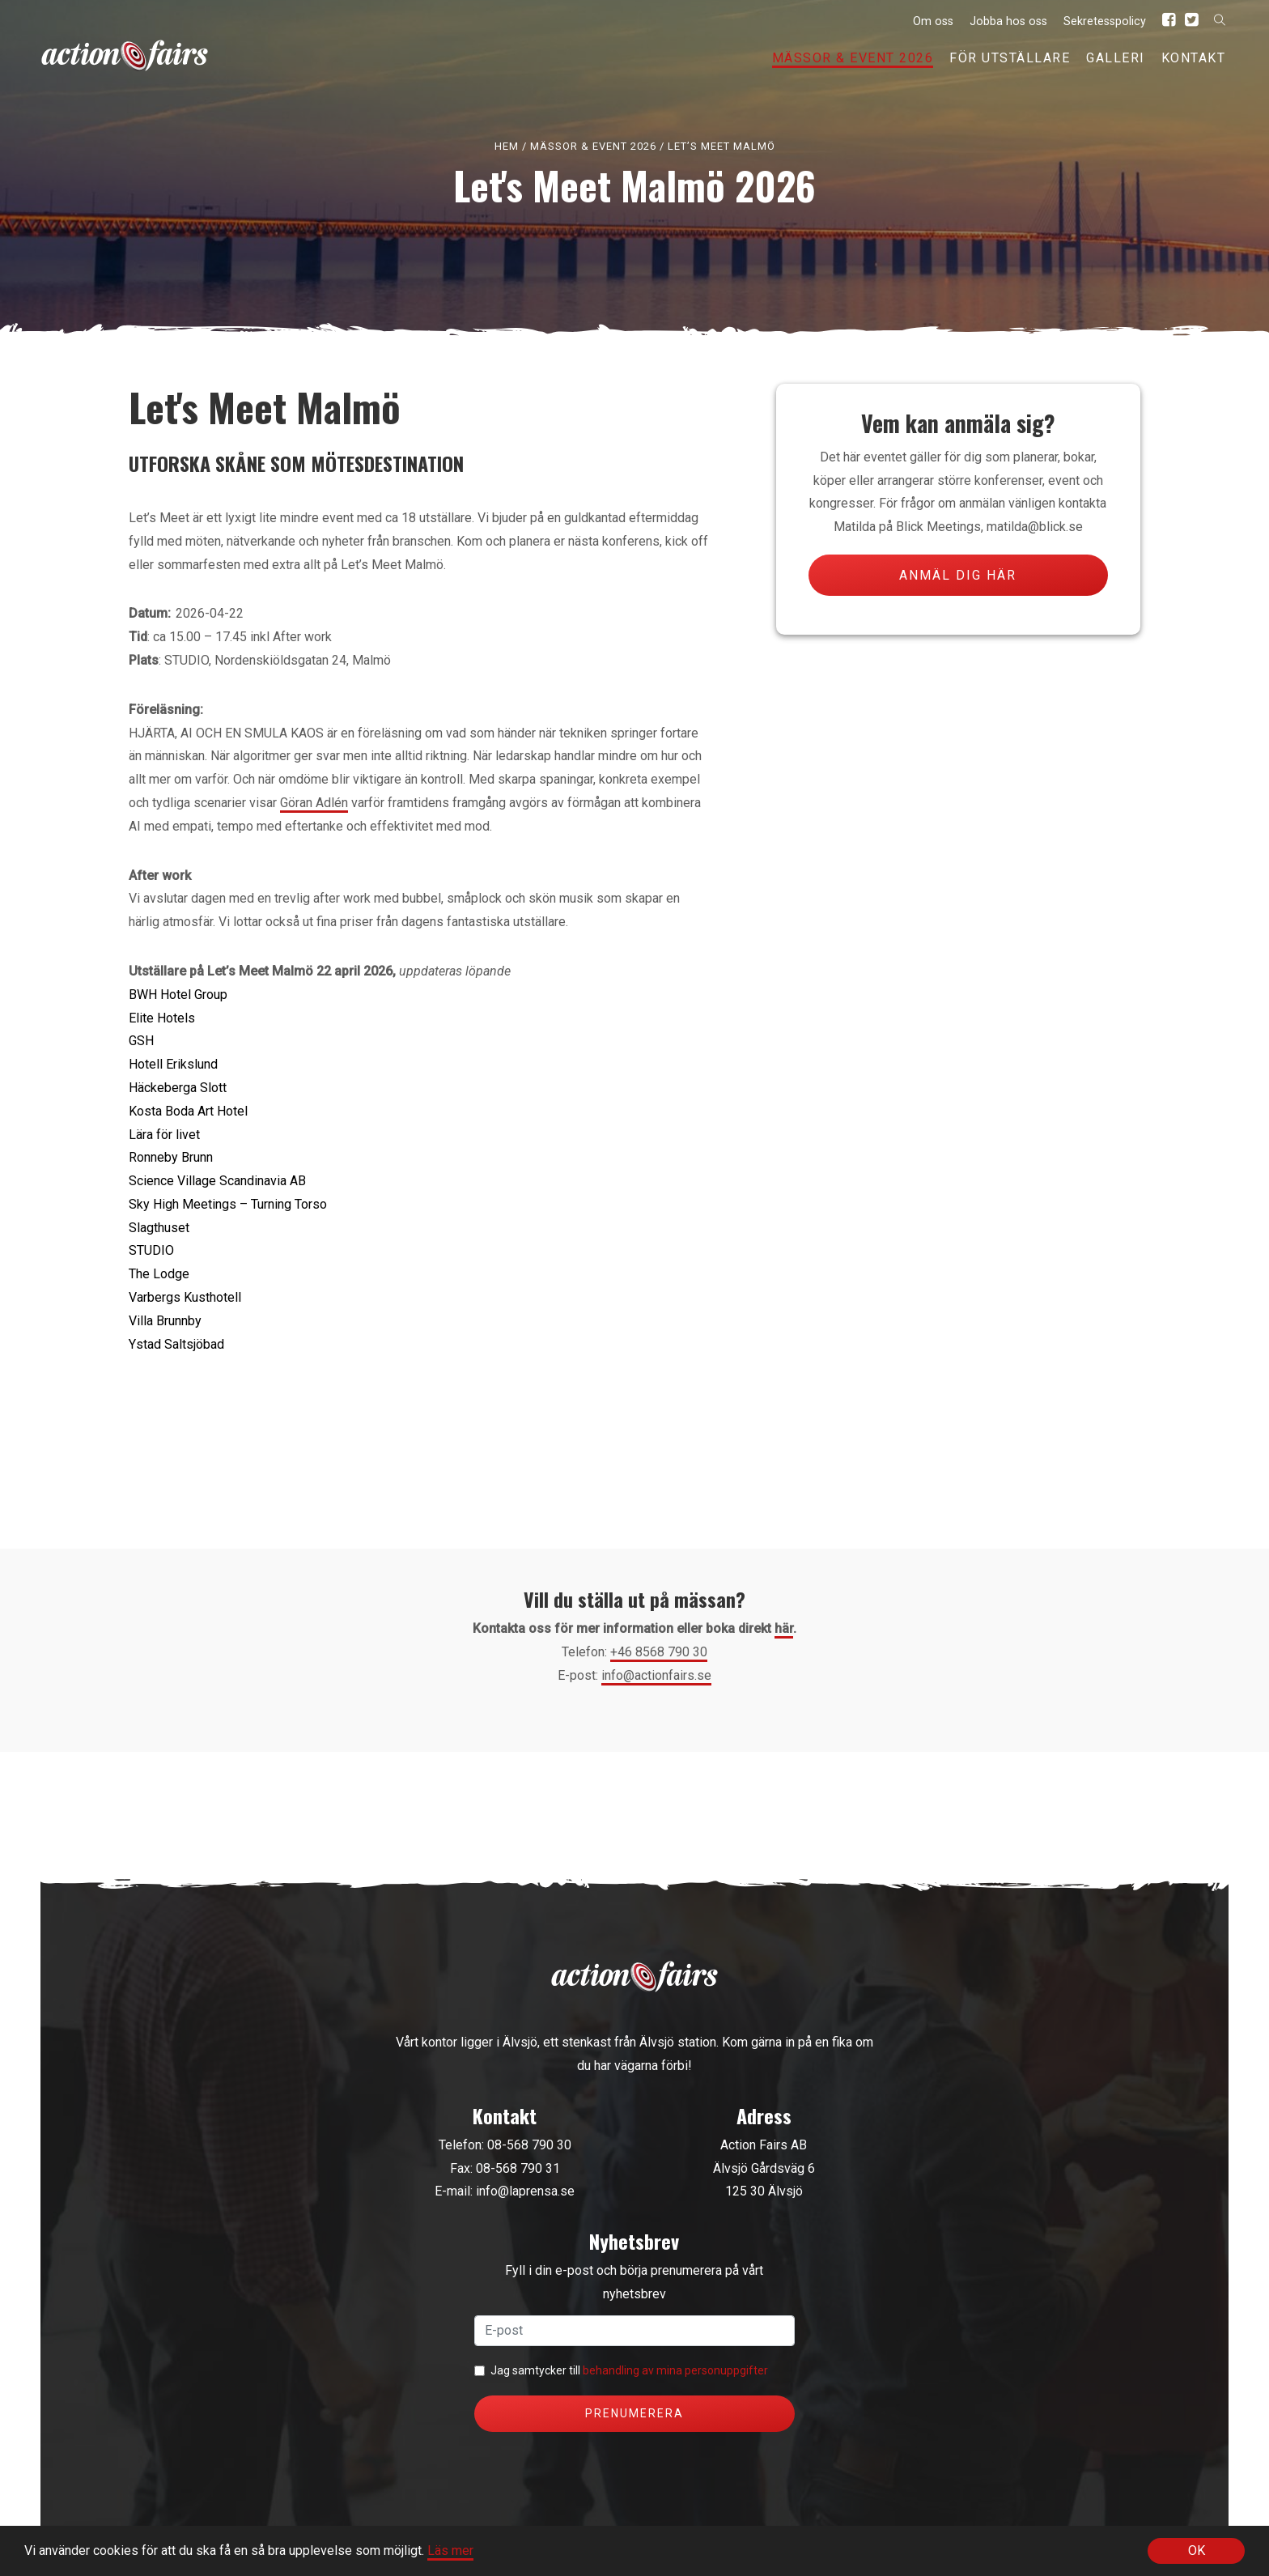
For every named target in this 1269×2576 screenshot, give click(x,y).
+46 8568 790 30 (658, 1652)
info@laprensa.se (525, 2191)
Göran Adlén (314, 802)
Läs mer (450, 2551)
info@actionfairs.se (656, 1675)
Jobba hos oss (1008, 21)
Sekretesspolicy (1104, 21)
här (784, 1628)
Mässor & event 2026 (853, 58)
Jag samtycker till (629, 2370)
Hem (506, 146)
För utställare (1009, 58)
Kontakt (1193, 58)
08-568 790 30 (529, 2145)
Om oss (933, 21)
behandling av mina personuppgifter (675, 2370)
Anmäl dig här (957, 575)
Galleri (1115, 58)
